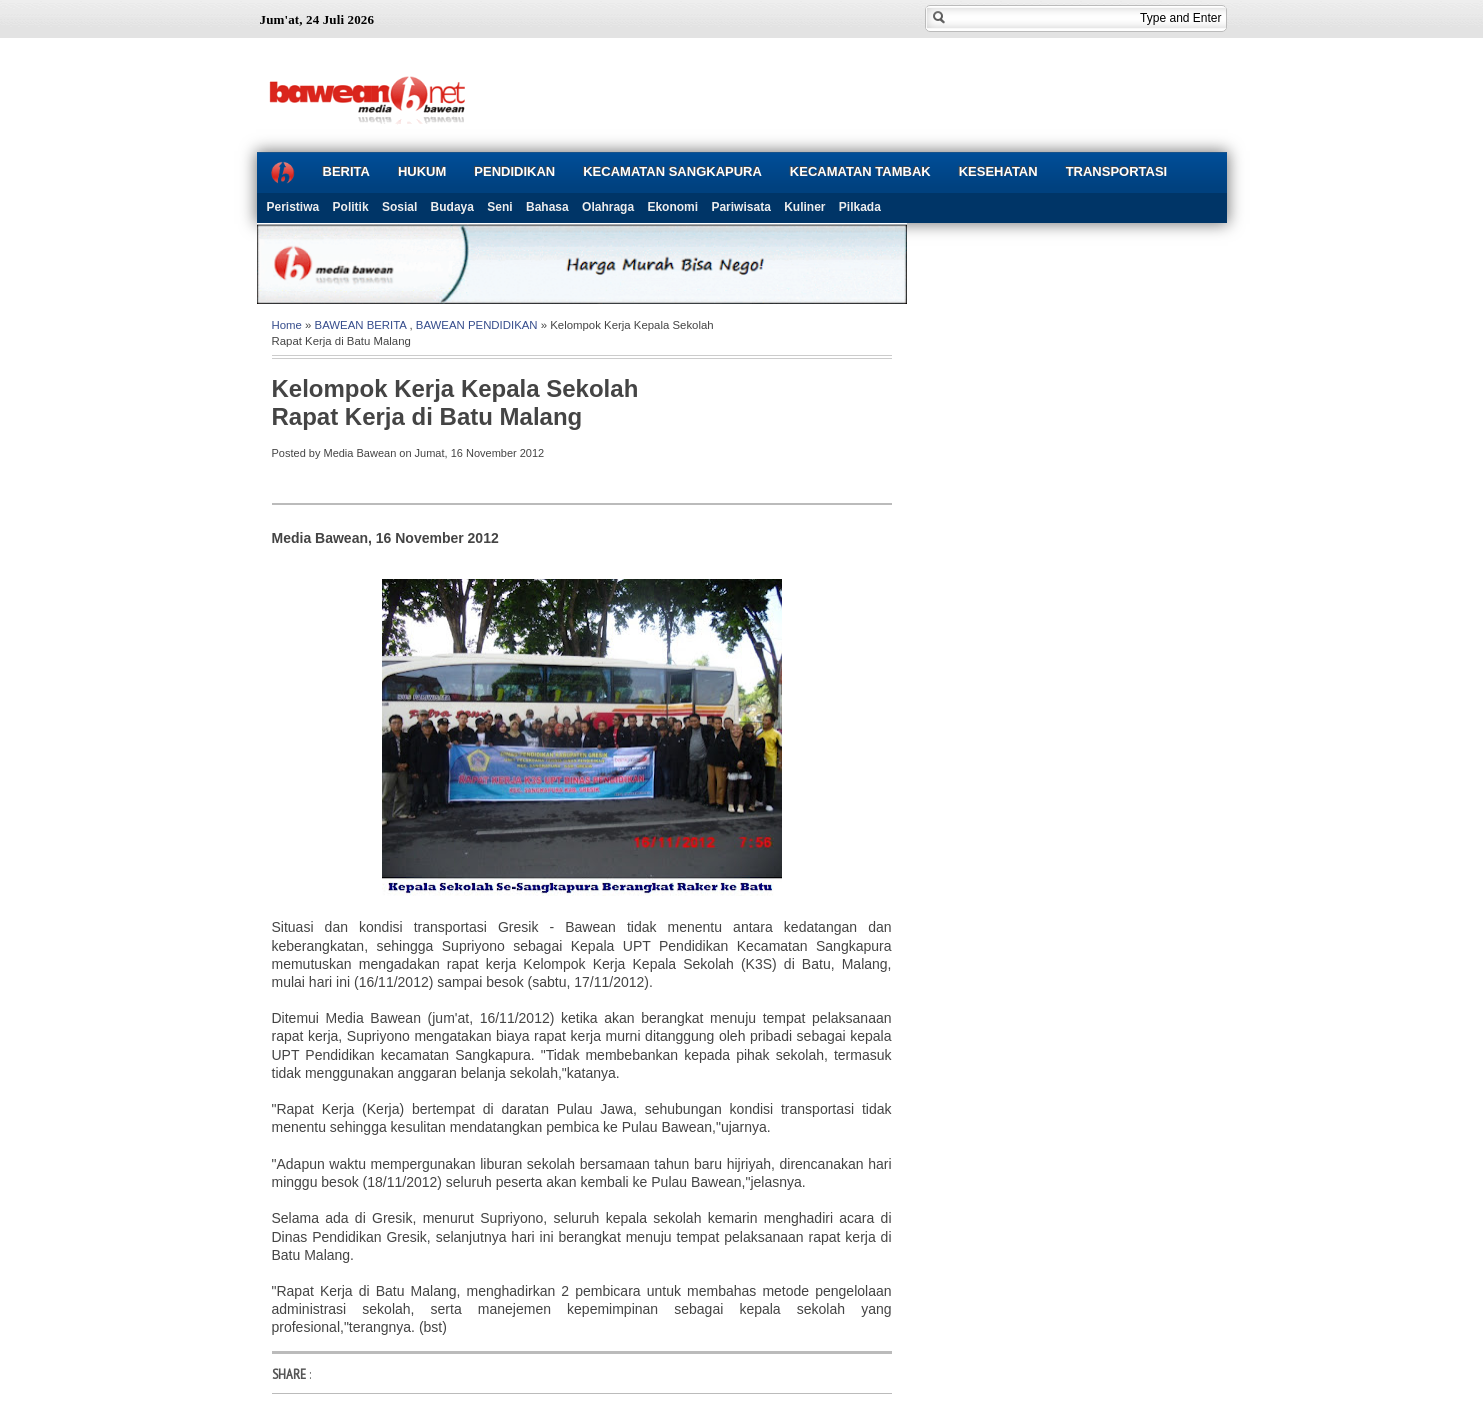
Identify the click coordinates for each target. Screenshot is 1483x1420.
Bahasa (547, 207)
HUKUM (422, 171)
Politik (351, 207)
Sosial (399, 207)
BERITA (346, 171)
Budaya (452, 207)
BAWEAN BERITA (361, 325)
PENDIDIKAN (514, 171)
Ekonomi (672, 207)
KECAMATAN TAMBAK (860, 171)
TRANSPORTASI (1117, 171)
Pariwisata (740, 207)
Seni (499, 207)
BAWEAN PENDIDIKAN (477, 325)
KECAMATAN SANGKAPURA (672, 171)
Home (287, 325)
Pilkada (860, 207)
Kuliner (804, 207)
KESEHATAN (998, 171)
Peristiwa (293, 207)
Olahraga (608, 207)
